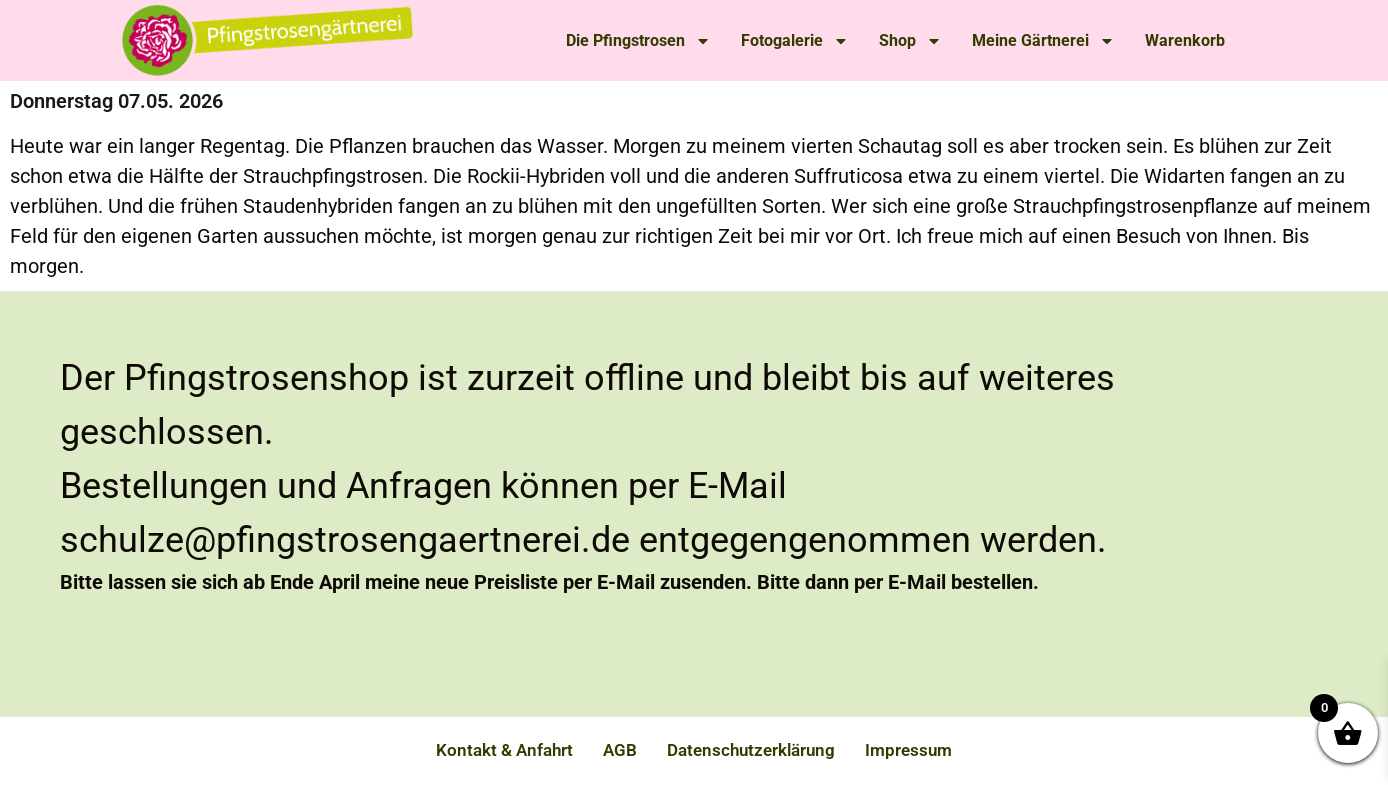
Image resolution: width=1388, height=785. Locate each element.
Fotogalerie (795, 41)
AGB (620, 750)
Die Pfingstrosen (638, 41)
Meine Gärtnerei (1043, 41)
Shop (910, 41)
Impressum (908, 750)
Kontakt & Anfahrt (504, 750)
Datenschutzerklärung (751, 750)
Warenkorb (1185, 40)
